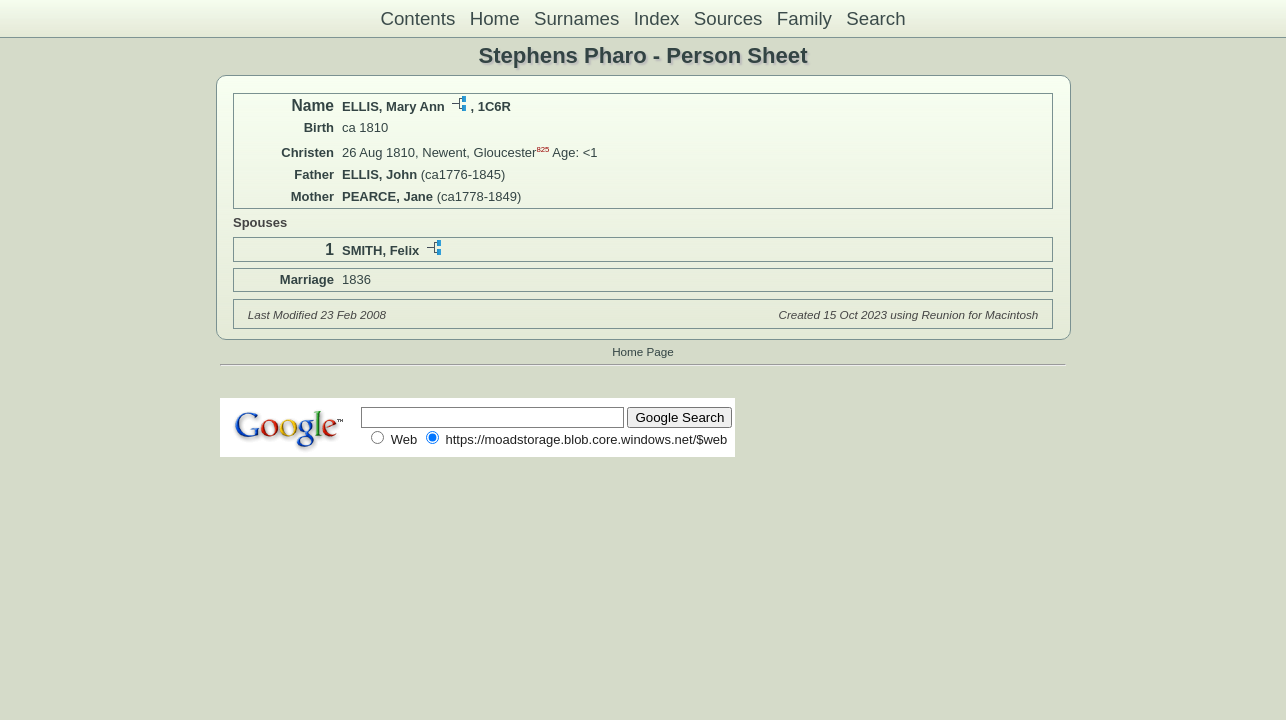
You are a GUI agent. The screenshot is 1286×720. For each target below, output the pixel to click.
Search (875, 18)
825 (542, 149)
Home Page (643, 351)
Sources (728, 18)
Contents (417, 18)
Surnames (576, 18)
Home (495, 18)
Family (804, 18)
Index (657, 18)
